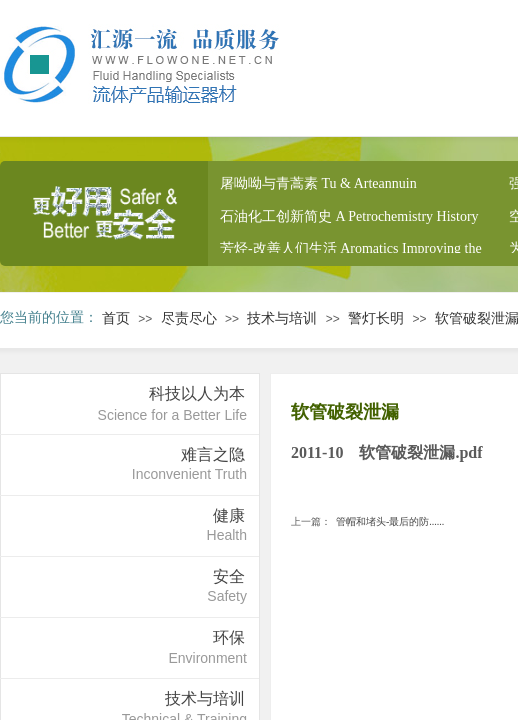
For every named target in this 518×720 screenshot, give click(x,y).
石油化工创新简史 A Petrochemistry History (349, 218)
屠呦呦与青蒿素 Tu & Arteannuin (318, 185)
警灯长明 (376, 318)
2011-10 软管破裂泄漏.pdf (387, 452)
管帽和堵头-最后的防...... (367, 521)
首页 (116, 318)
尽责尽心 (189, 318)
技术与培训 (282, 318)
